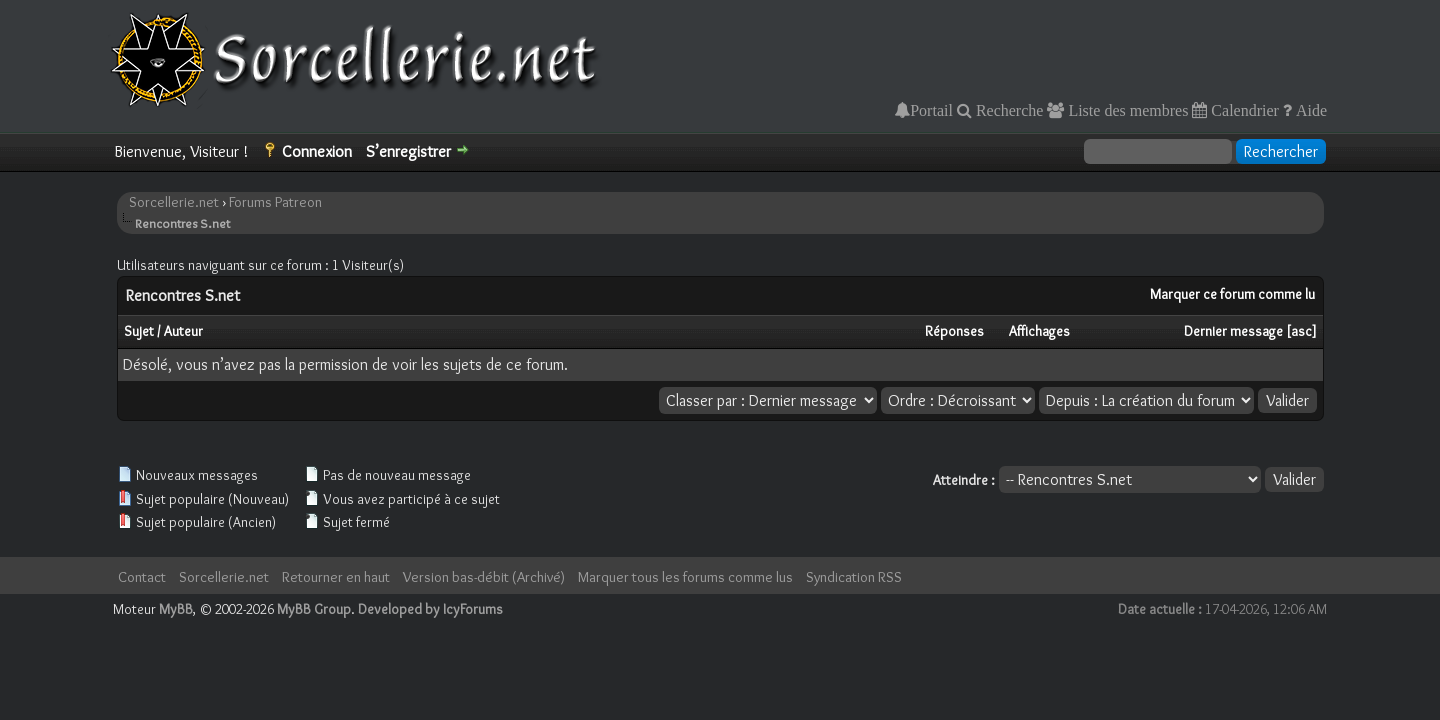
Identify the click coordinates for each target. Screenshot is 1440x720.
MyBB (176, 609)
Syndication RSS (854, 577)
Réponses (954, 331)
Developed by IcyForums (430, 609)
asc (1301, 331)
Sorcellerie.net (174, 202)
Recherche (1008, 110)
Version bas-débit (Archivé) (484, 577)
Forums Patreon (275, 202)
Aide (1309, 110)
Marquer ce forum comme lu (1232, 294)
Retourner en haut (336, 577)
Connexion (317, 151)
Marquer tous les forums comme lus (685, 577)
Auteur (183, 331)
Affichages (1039, 331)
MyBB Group (314, 609)
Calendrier (1243, 110)
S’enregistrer (408, 151)
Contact (142, 577)
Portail (931, 110)
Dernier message (1233, 331)
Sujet (139, 331)
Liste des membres (1126, 110)
